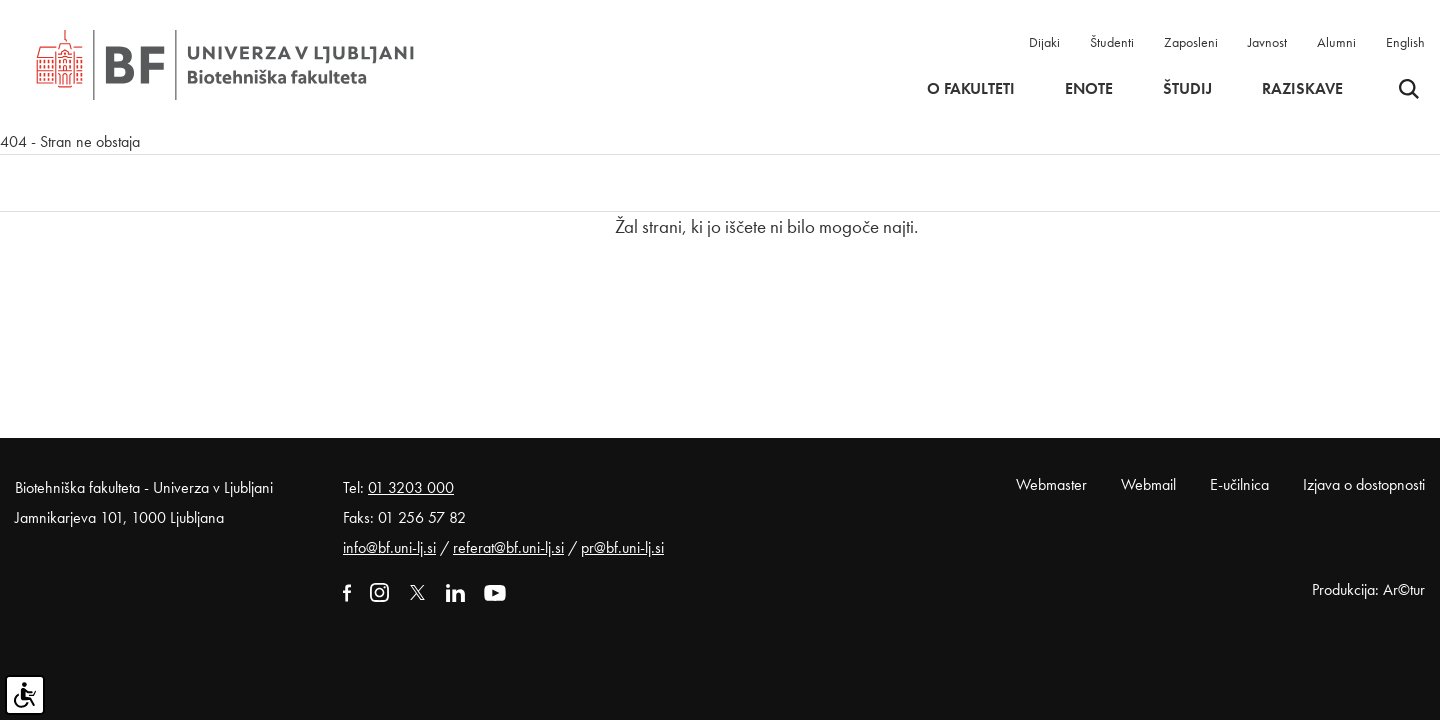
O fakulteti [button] (971, 89)
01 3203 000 (411, 487)
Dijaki (1044, 42)
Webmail (1148, 484)
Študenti (1112, 42)
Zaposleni (1191, 42)
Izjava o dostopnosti (1364, 484)
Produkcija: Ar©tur (1368, 589)
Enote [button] (1089, 89)
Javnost (1267, 42)
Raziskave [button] (1302, 89)
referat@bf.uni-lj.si (508, 547)
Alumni (1336, 42)
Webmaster (1051, 484)
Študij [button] (1187, 89)
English (1405, 42)
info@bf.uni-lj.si (389, 547)
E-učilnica (1239, 484)
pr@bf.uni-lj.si (622, 547)
